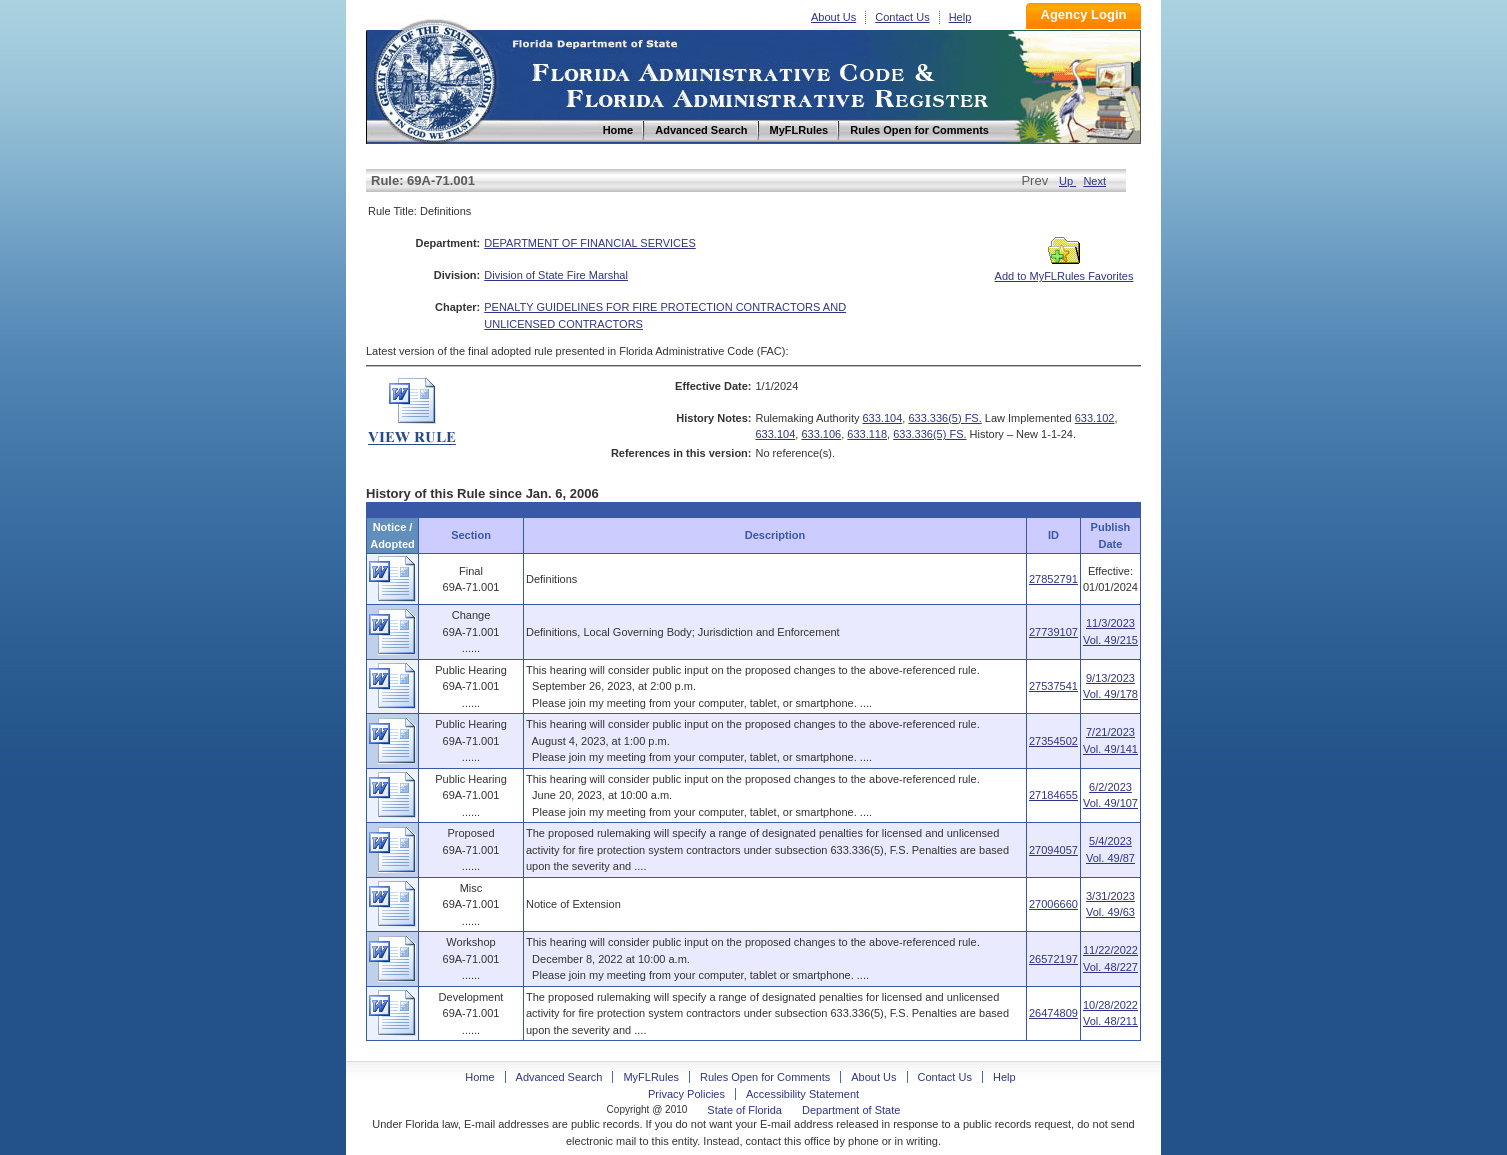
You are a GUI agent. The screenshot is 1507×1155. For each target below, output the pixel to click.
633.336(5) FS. (944, 418)
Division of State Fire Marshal (556, 275)
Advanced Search (559, 1077)
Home (434, 78)
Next (1094, 181)
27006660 (1053, 904)
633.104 (883, 418)
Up (1067, 181)
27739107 (1053, 632)
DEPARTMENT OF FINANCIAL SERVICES (590, 243)
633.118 (867, 434)
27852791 (1053, 579)
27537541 (1053, 686)
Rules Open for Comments (765, 1077)
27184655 (1053, 795)
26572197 (1053, 959)
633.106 (821, 434)
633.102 (1095, 418)
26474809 (1053, 1013)
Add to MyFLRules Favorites (1064, 270)
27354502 (1053, 741)
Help (960, 17)
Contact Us (902, 17)
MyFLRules (651, 1077)
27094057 (1053, 850)
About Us (833, 17)
